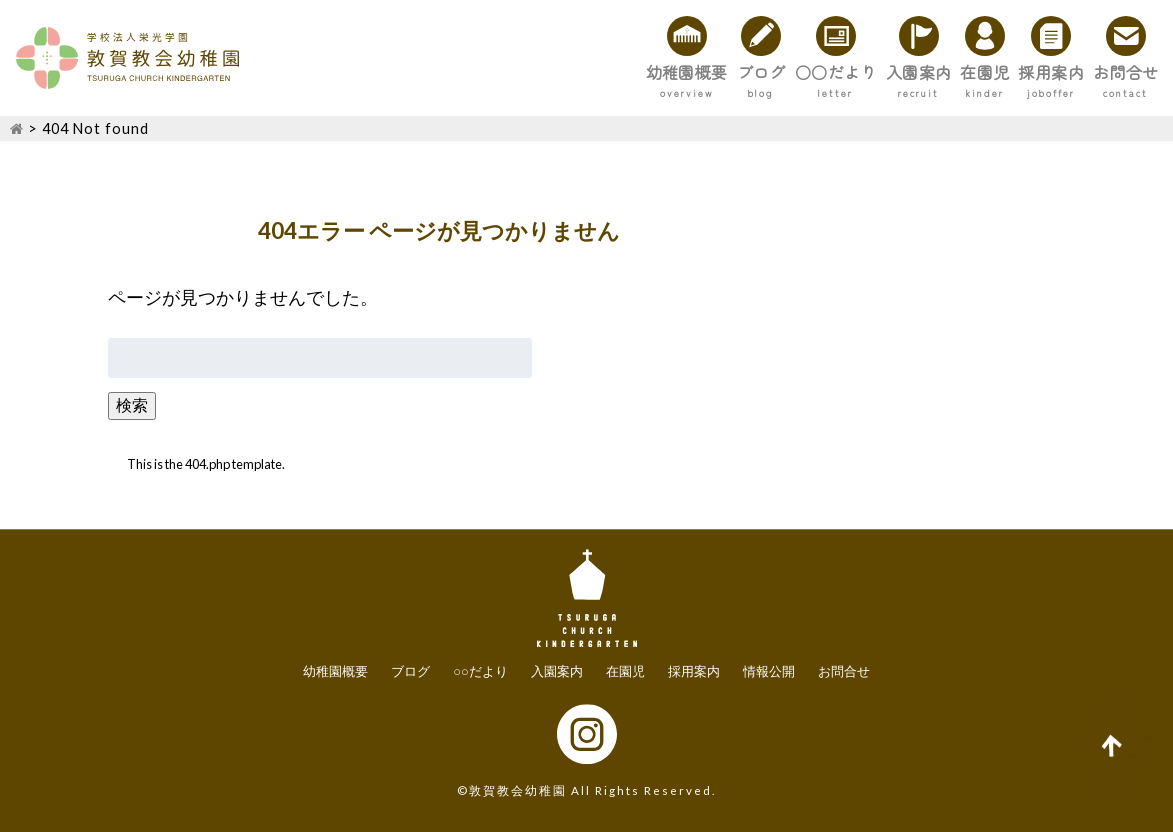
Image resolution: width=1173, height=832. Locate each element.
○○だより (668, 72)
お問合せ (1107, 72)
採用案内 (995, 72)
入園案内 (789, 72)
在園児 (892, 72)
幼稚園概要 (444, 72)
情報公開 (769, 672)
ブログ (556, 72)
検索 (132, 404)
